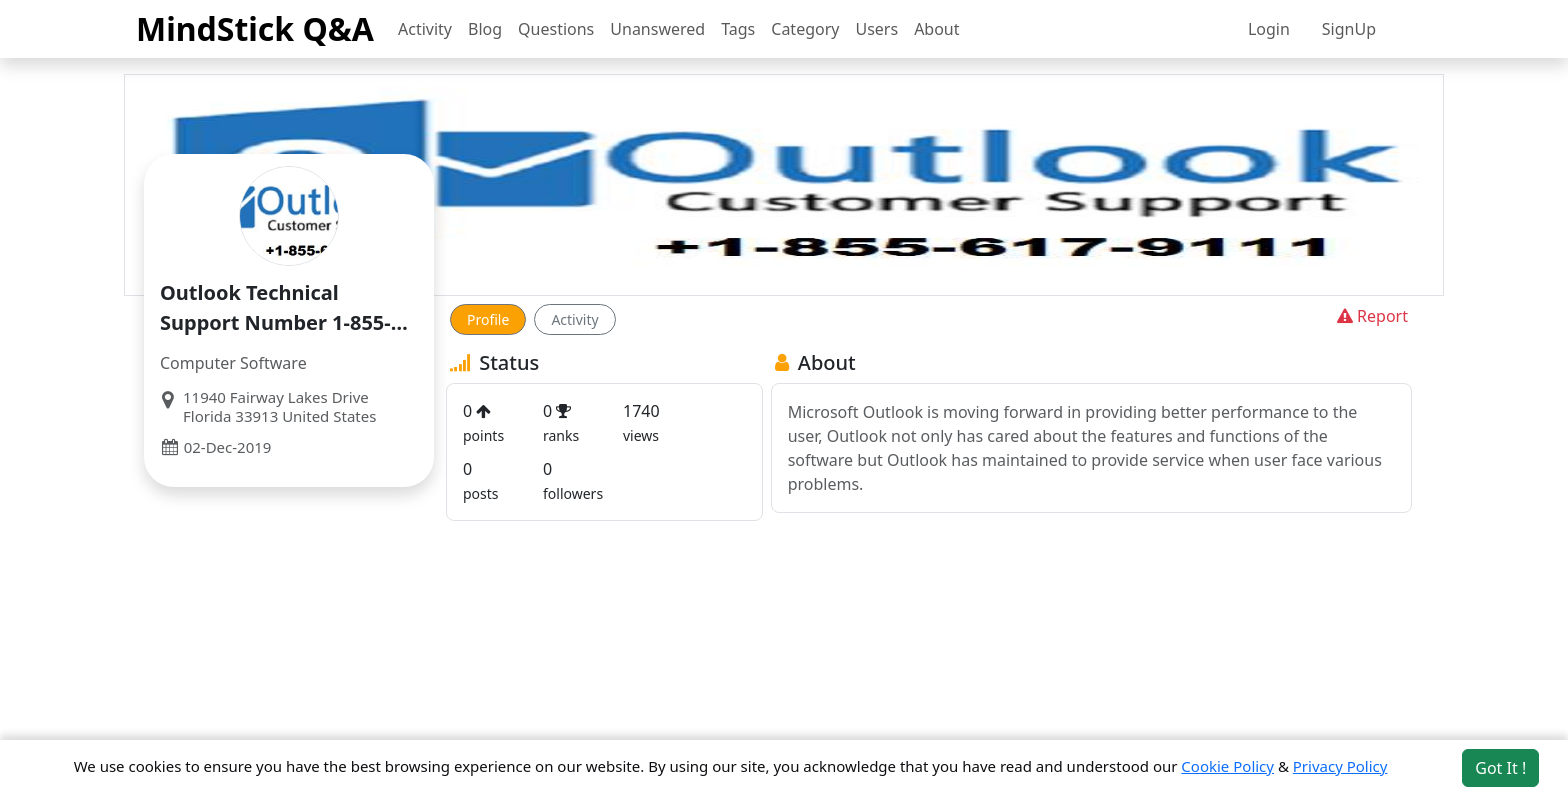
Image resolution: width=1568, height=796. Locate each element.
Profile (488, 319)
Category (805, 29)
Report (1370, 316)
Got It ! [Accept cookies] (1500, 768)
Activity (425, 29)
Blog (485, 29)
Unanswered (657, 29)
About (936, 29)
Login (1269, 29)
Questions (556, 29)
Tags (738, 29)
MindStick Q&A (255, 28)
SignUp (1349, 29)
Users (876, 29)
